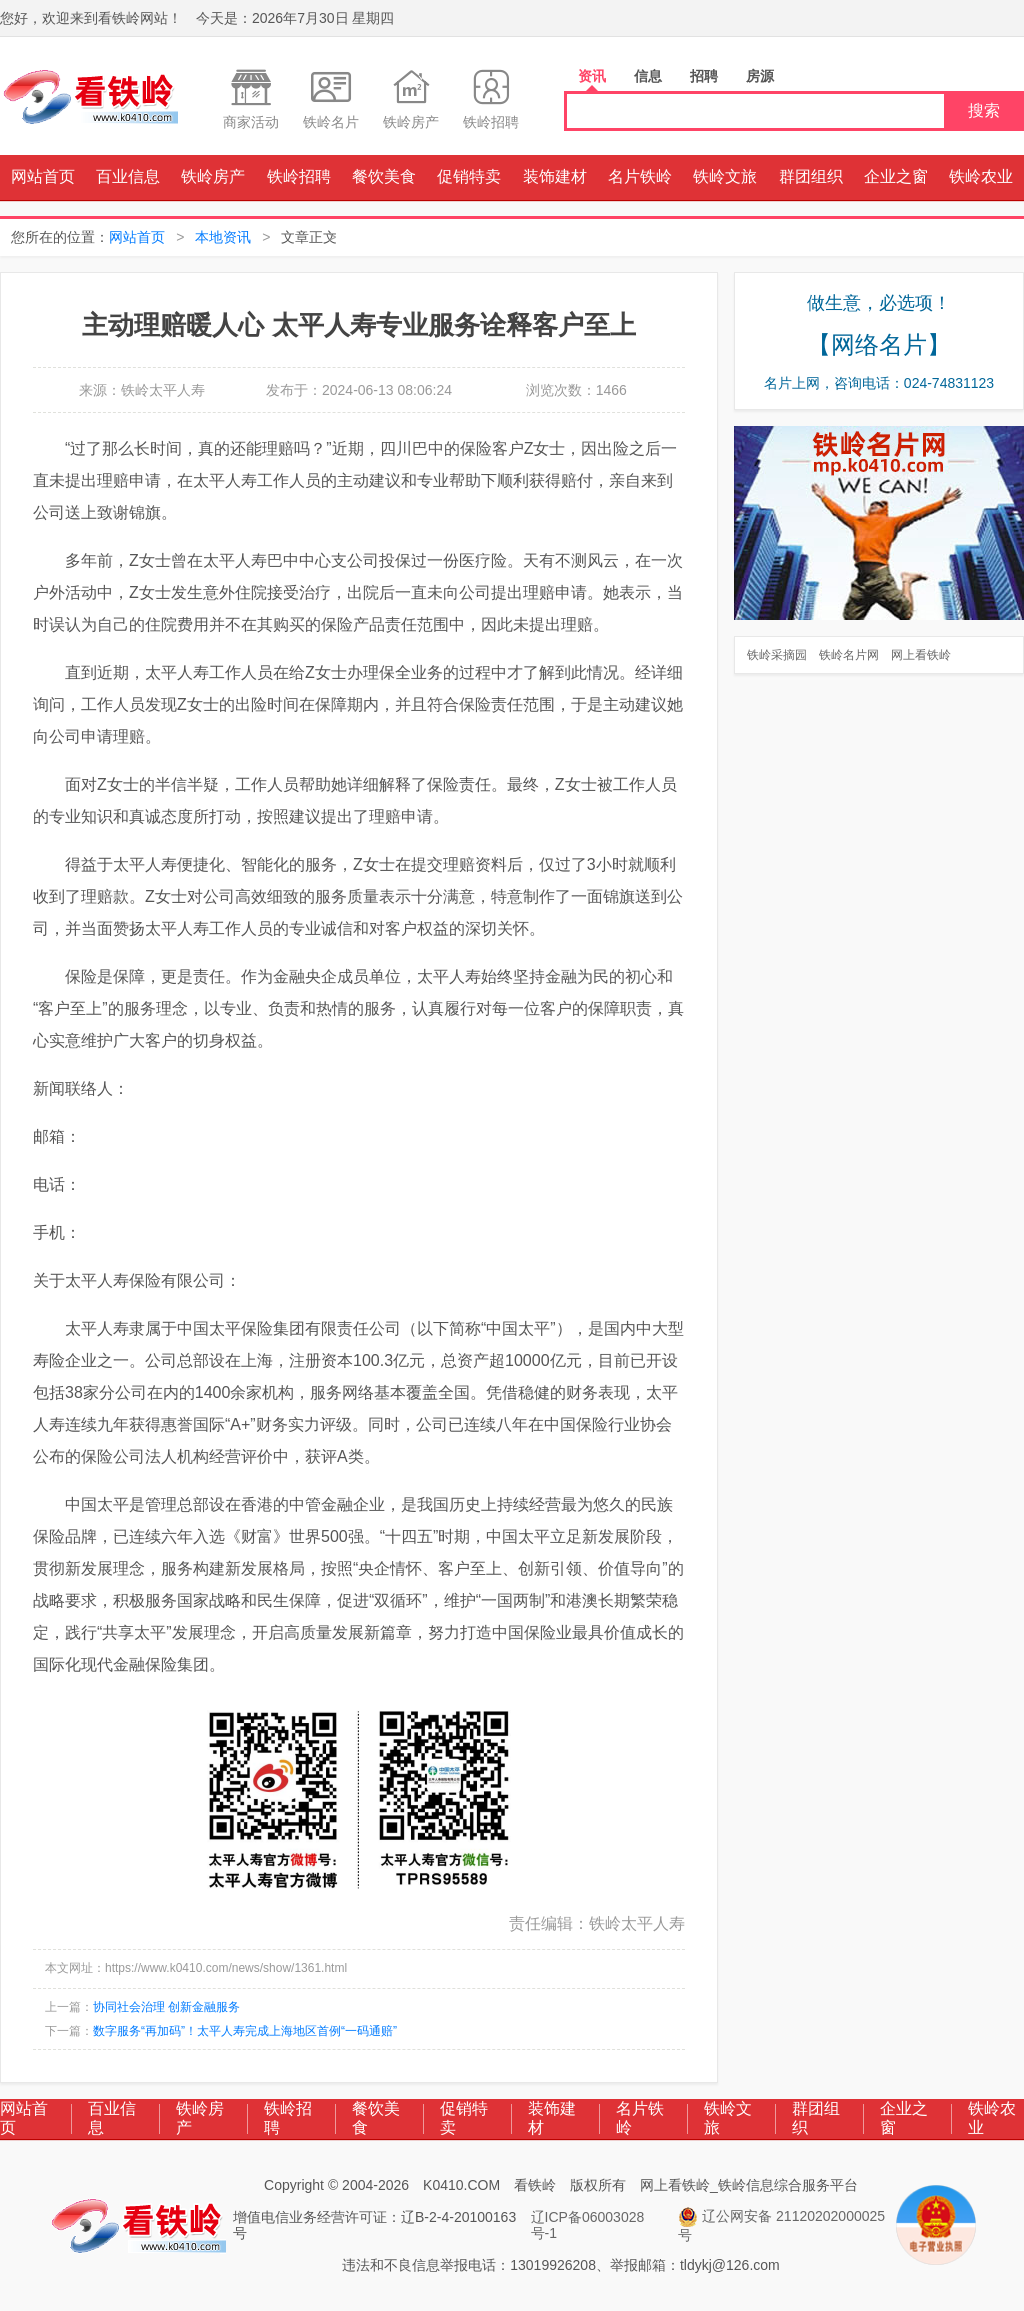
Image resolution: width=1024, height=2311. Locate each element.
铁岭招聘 (299, 176)
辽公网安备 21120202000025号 (781, 2225)
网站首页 (43, 176)
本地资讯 (223, 237)
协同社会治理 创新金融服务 (166, 2007)
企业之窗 (896, 176)
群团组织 (811, 176)
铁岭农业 (981, 176)
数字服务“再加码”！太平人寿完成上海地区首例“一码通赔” (245, 2031)
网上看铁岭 (921, 655)
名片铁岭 (640, 176)
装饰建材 (555, 176)
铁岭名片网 (849, 655)
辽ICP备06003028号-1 (588, 2225)
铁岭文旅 (725, 176)
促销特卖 (469, 176)
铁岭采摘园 (777, 655)
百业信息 (128, 176)
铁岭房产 (213, 176)
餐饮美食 (384, 176)
